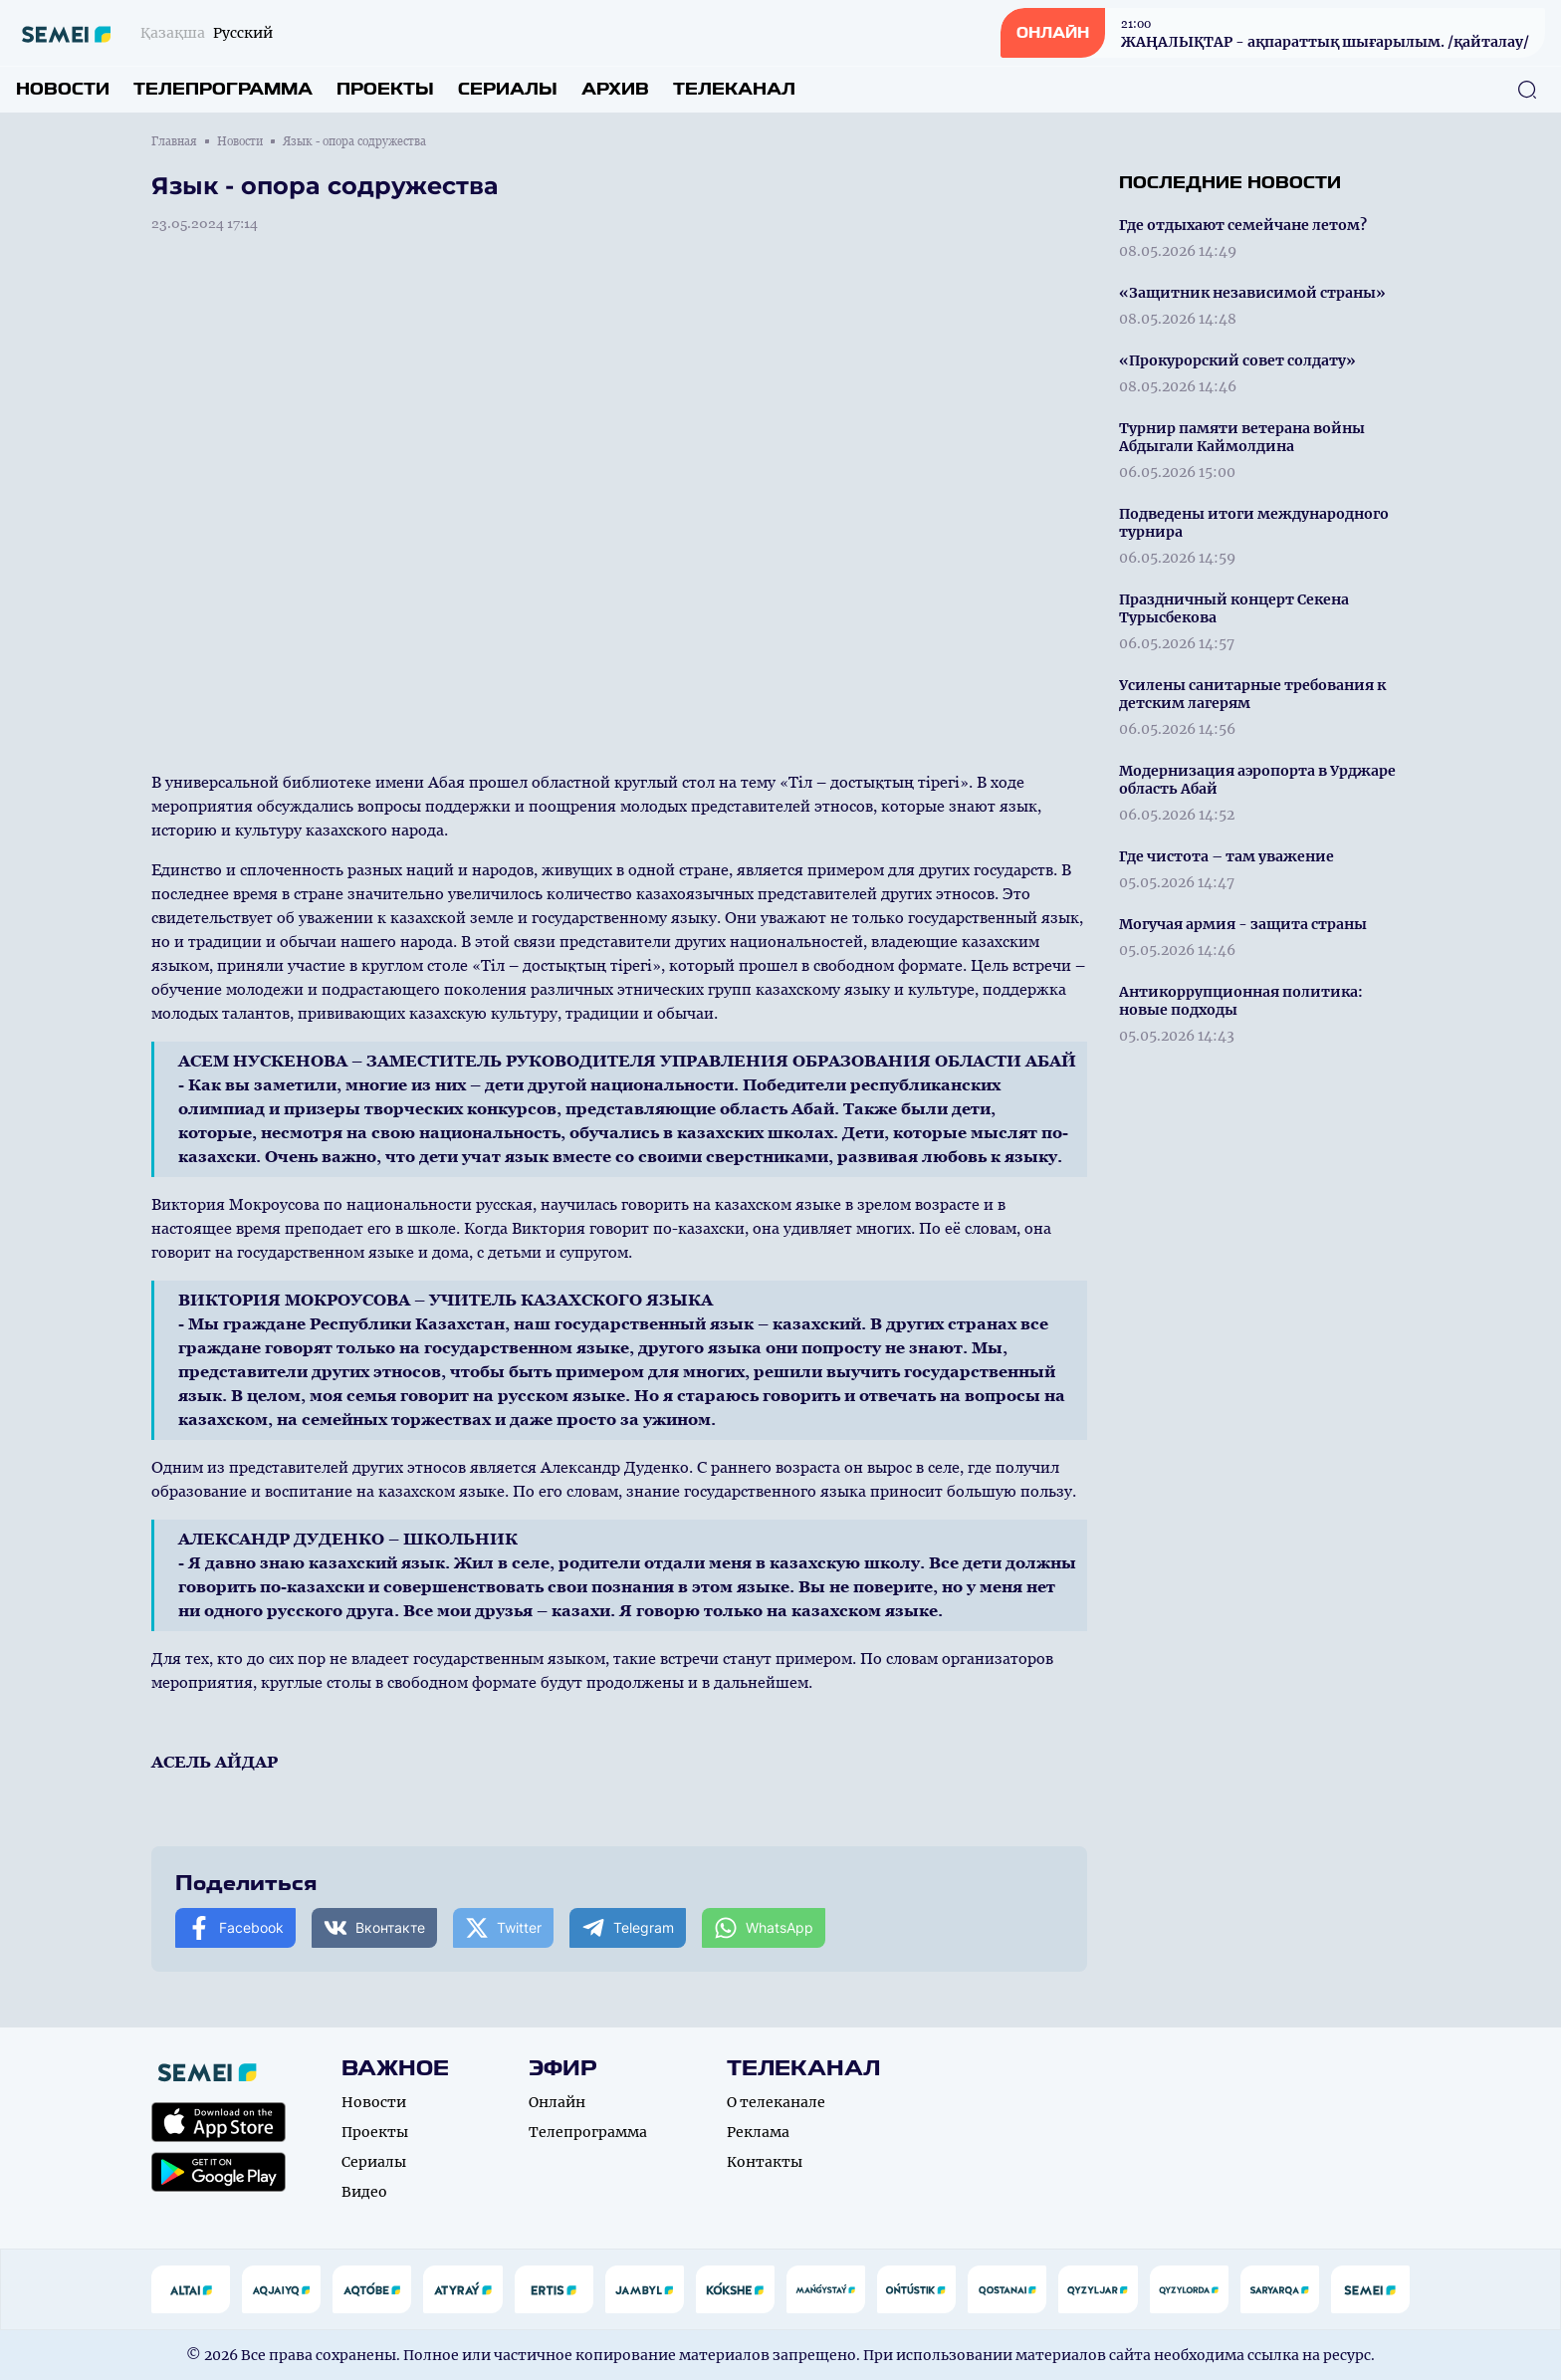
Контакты (764, 2162)
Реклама (758, 2132)
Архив (615, 89)
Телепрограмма (223, 89)
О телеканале (776, 2102)
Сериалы (508, 89)
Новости (63, 89)
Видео (364, 2192)
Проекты (385, 89)
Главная (174, 141)
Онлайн (557, 2102)
